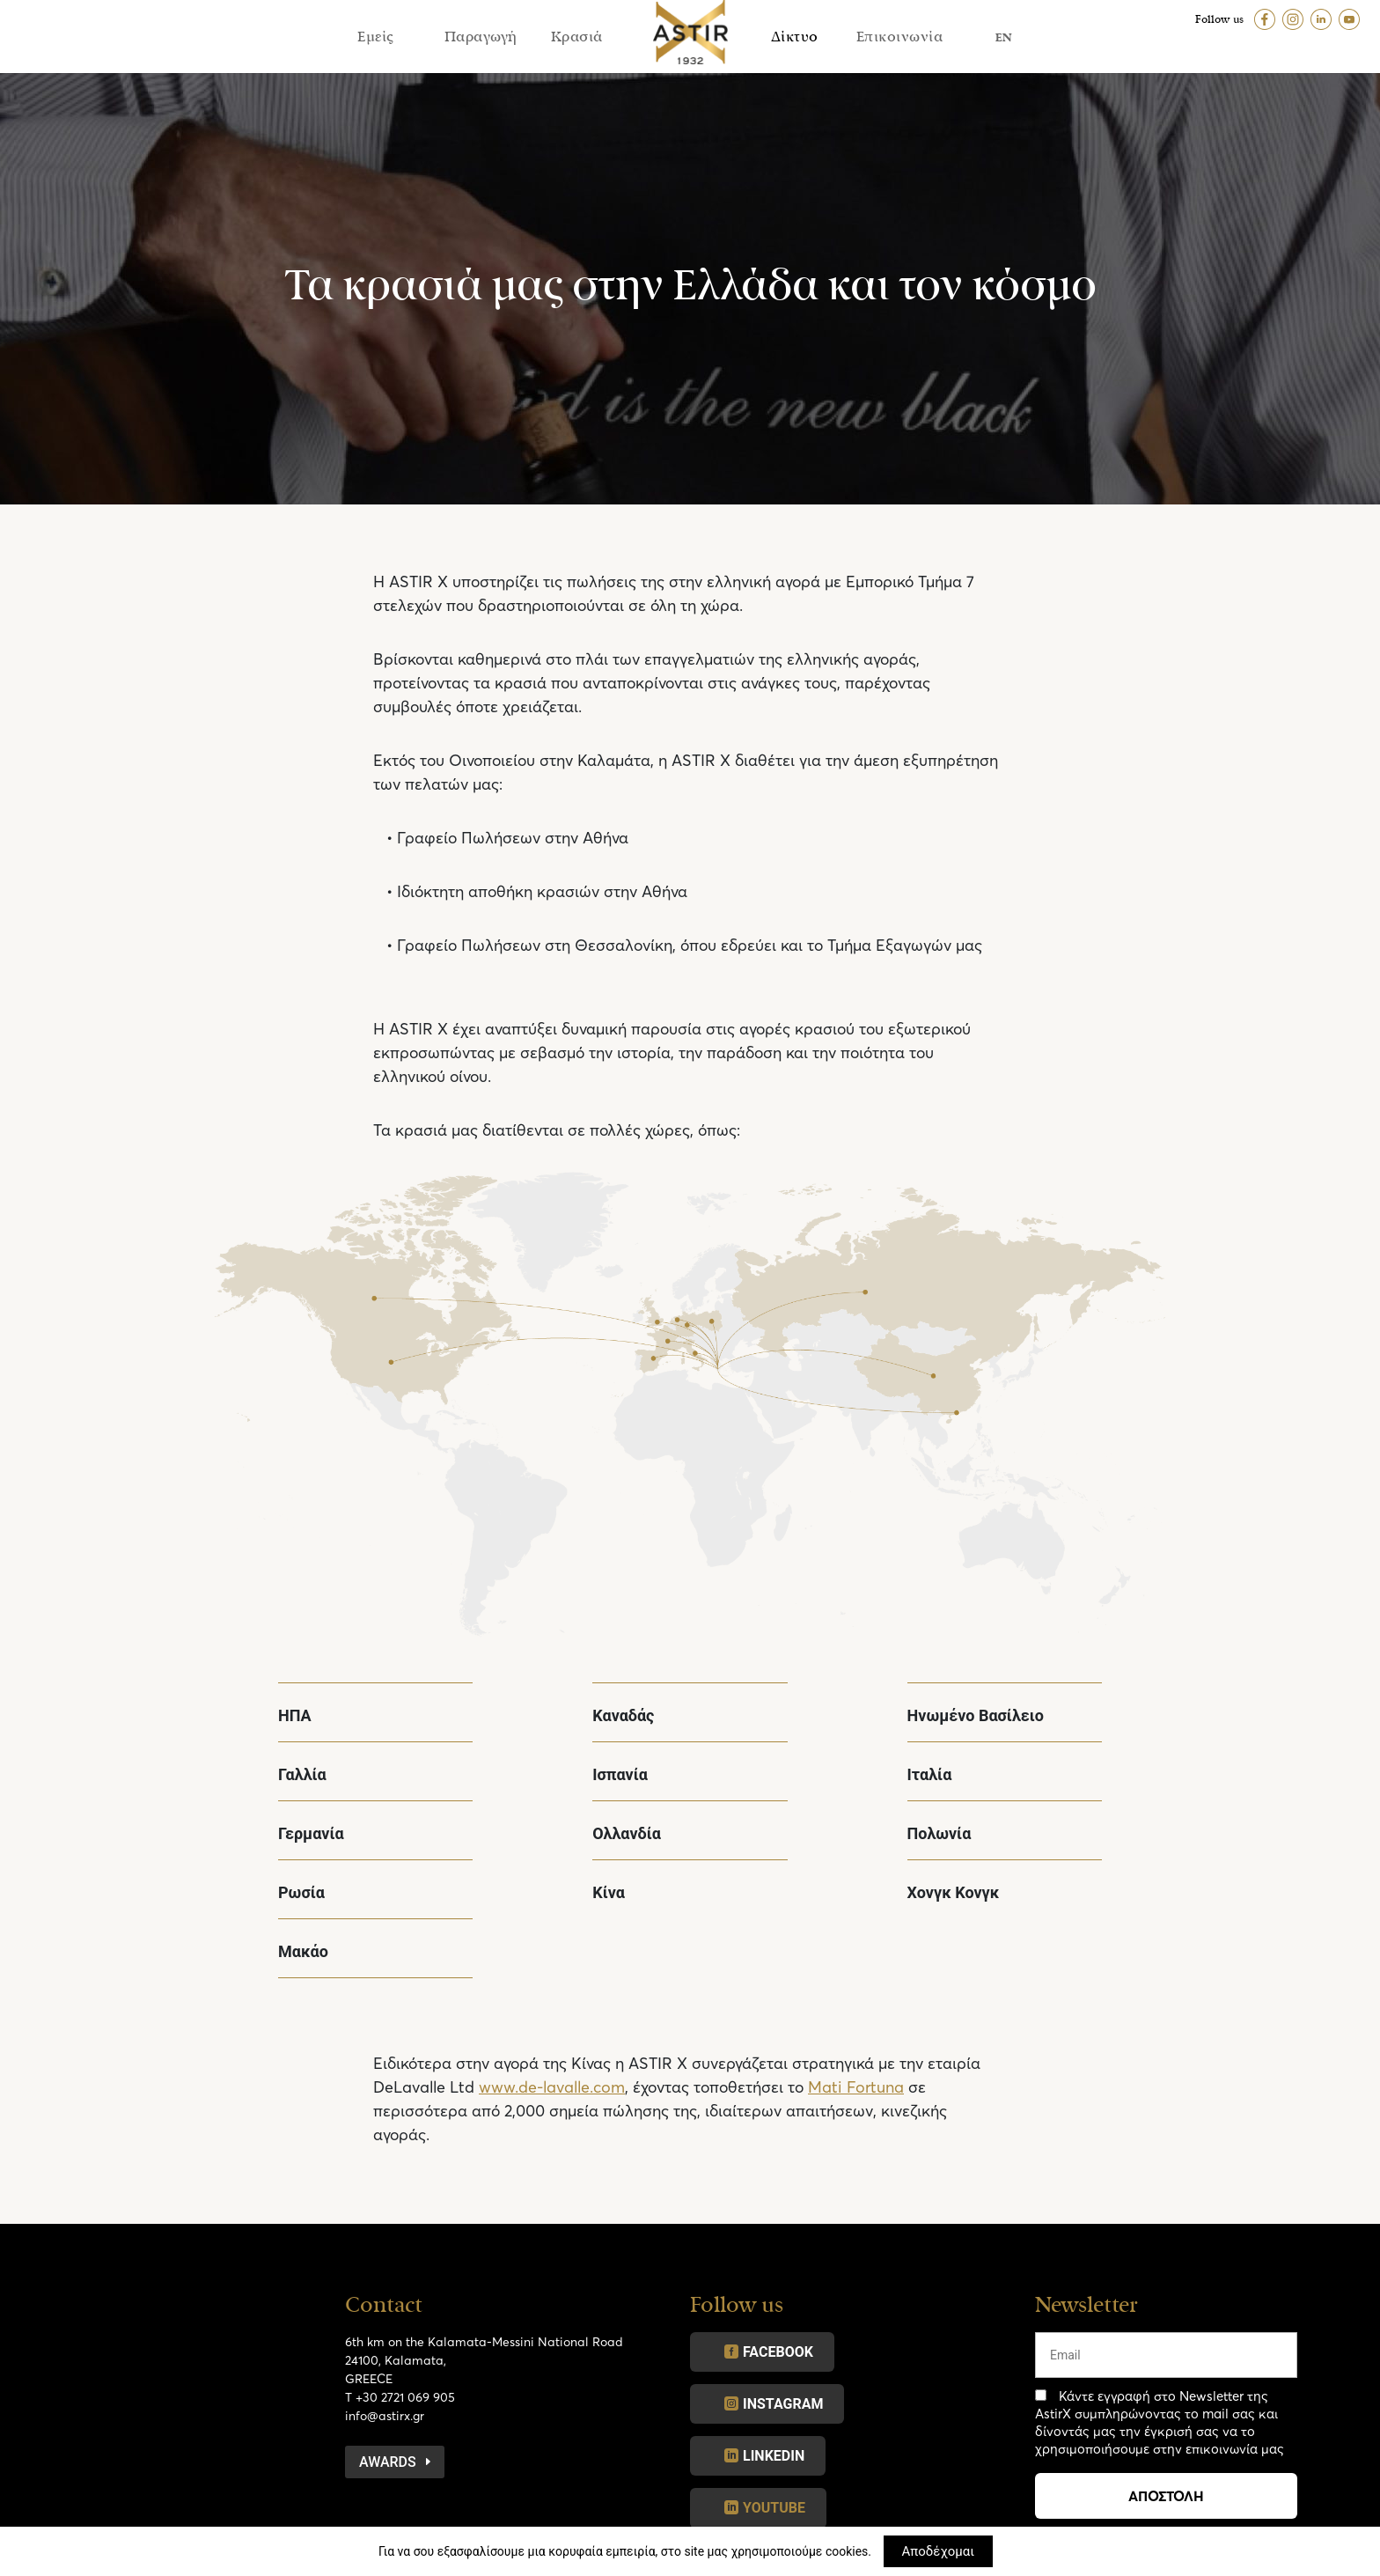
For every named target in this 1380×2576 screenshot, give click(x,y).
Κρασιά (577, 36)
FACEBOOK (778, 2352)
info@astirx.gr (384, 2415)
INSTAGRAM (783, 2404)
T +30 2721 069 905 (400, 2396)
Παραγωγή (481, 36)
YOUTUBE (774, 2507)
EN (1004, 37)
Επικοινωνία (899, 36)
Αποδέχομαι (938, 2551)
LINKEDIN (773, 2455)
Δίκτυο (794, 36)
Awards (387, 2462)
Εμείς (375, 36)
